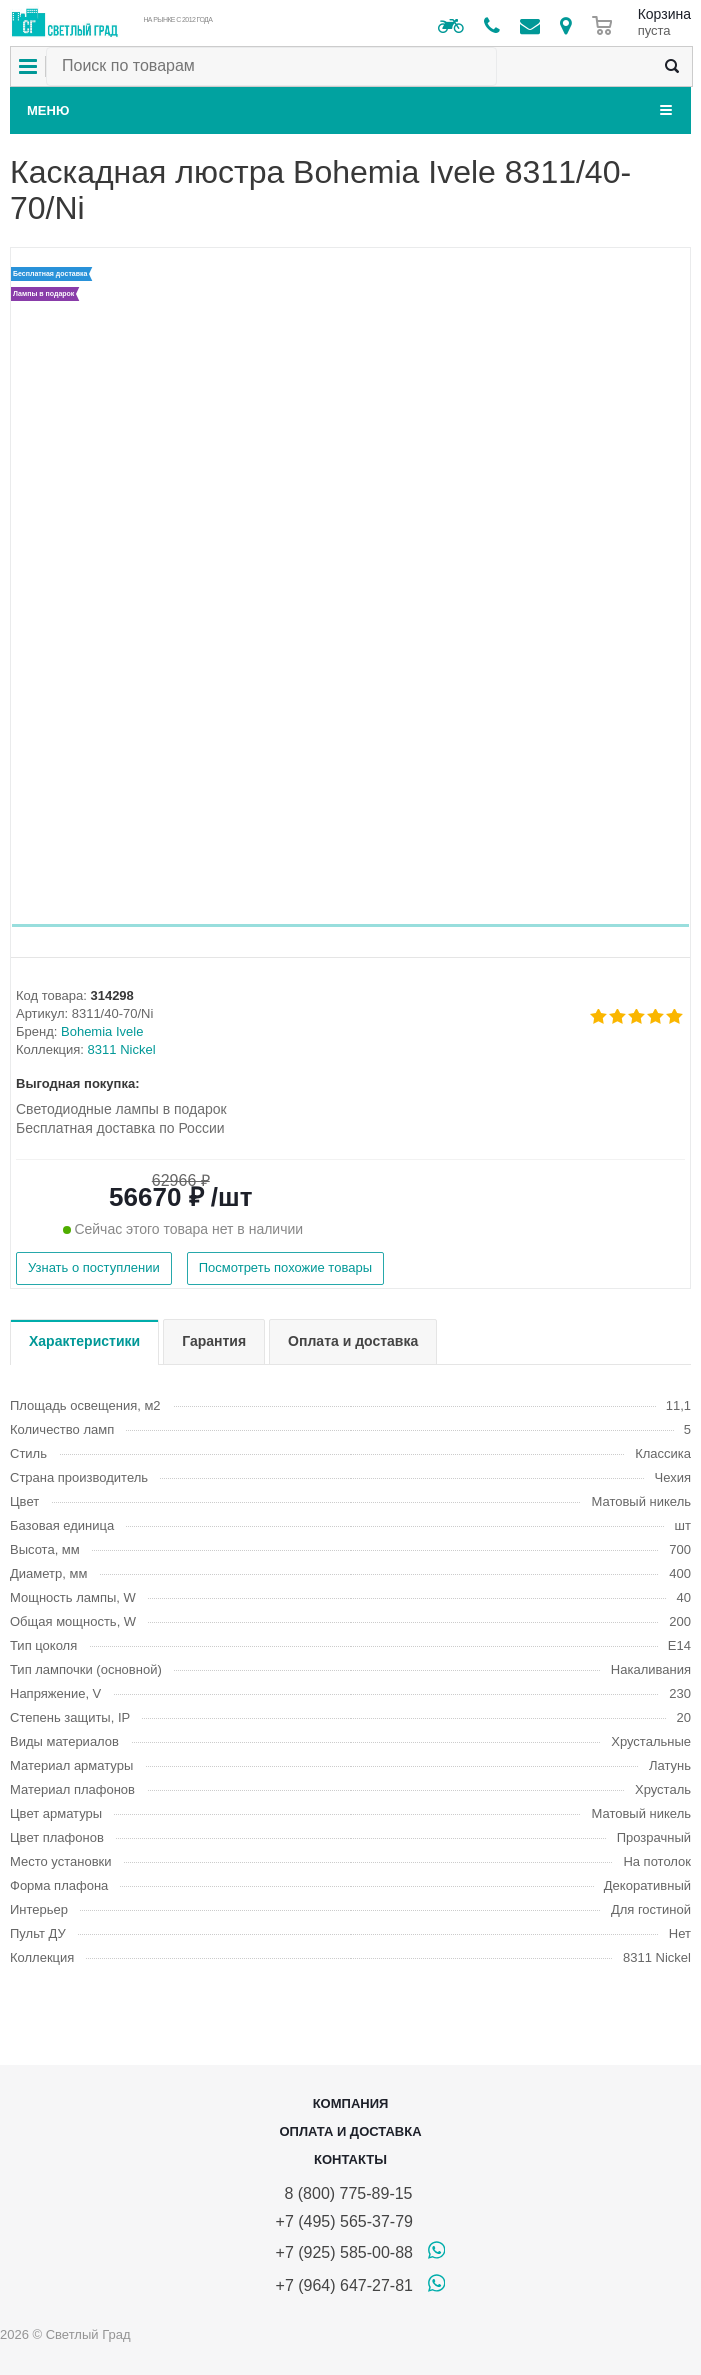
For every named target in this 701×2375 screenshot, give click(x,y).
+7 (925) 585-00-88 (344, 2252)
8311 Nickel (122, 1049)
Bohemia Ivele (102, 1031)
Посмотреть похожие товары (285, 1267)
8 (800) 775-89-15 (344, 2193)
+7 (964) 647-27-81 (344, 2285)
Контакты (350, 2159)
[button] (350, 925)
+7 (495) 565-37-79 (344, 2221)
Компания (351, 2103)
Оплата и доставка (350, 2131)
